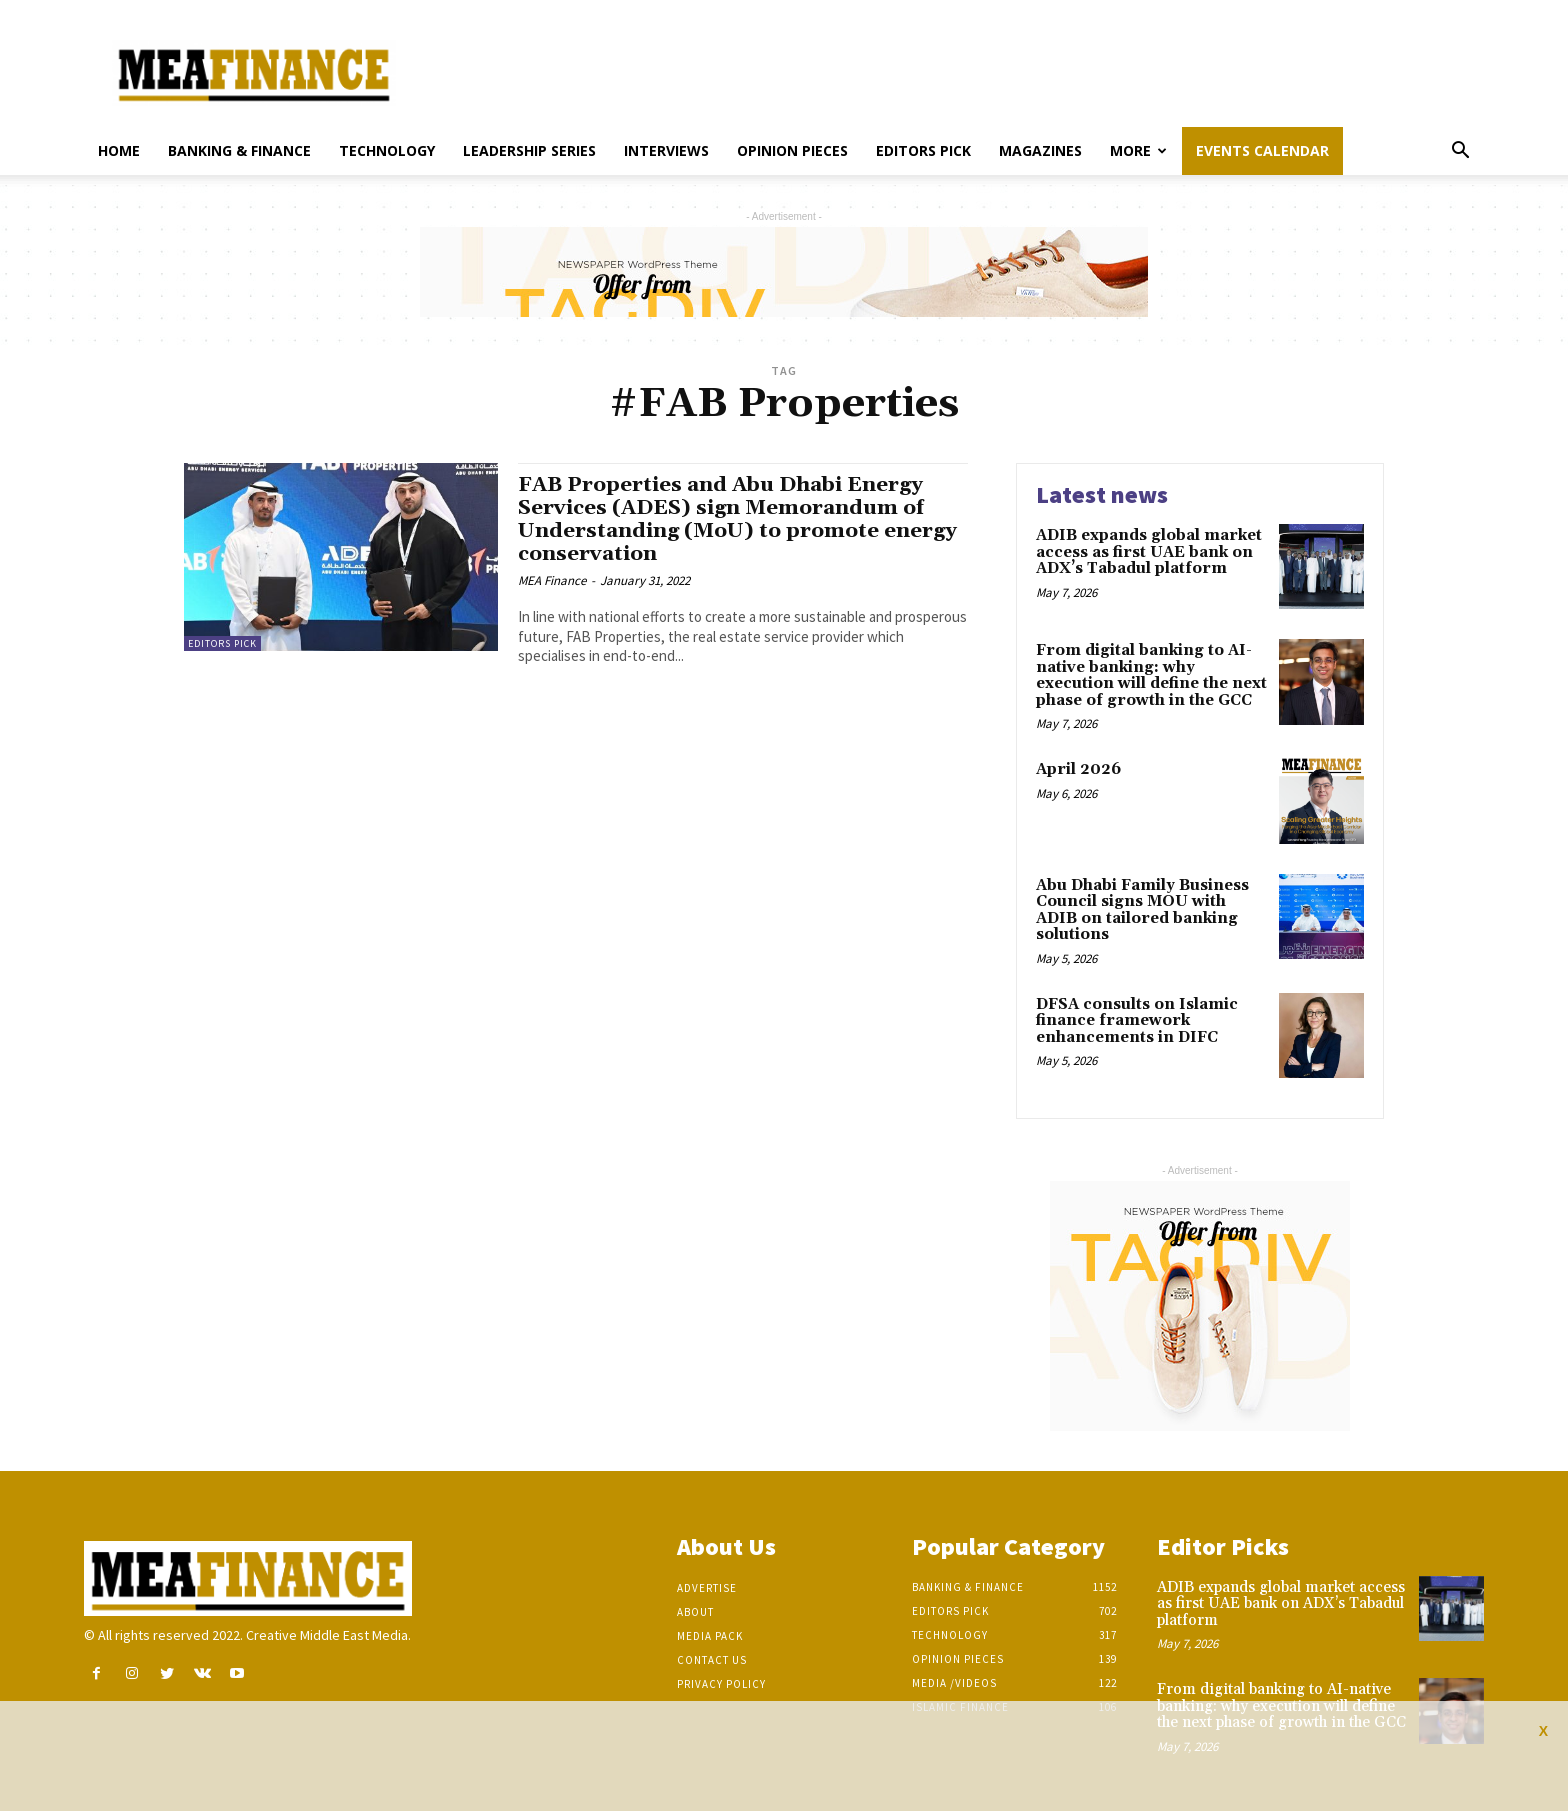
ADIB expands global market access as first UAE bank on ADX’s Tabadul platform (1149, 552)
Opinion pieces (792, 150)
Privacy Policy (721, 1684)
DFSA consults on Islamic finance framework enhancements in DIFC (1137, 1021)
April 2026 (1078, 769)
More (1138, 150)
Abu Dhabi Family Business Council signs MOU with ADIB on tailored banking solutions (1142, 910)
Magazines (1040, 150)
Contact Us (712, 1660)
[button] (1460, 152)
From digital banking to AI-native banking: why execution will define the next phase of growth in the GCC (1151, 675)
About (695, 1612)
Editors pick (923, 150)
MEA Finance (552, 580)
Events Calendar (1262, 150)
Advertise (707, 1588)
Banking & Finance (239, 150)
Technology (387, 150)
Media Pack (710, 1636)
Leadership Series (529, 150)
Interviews (666, 150)
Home (119, 150)
